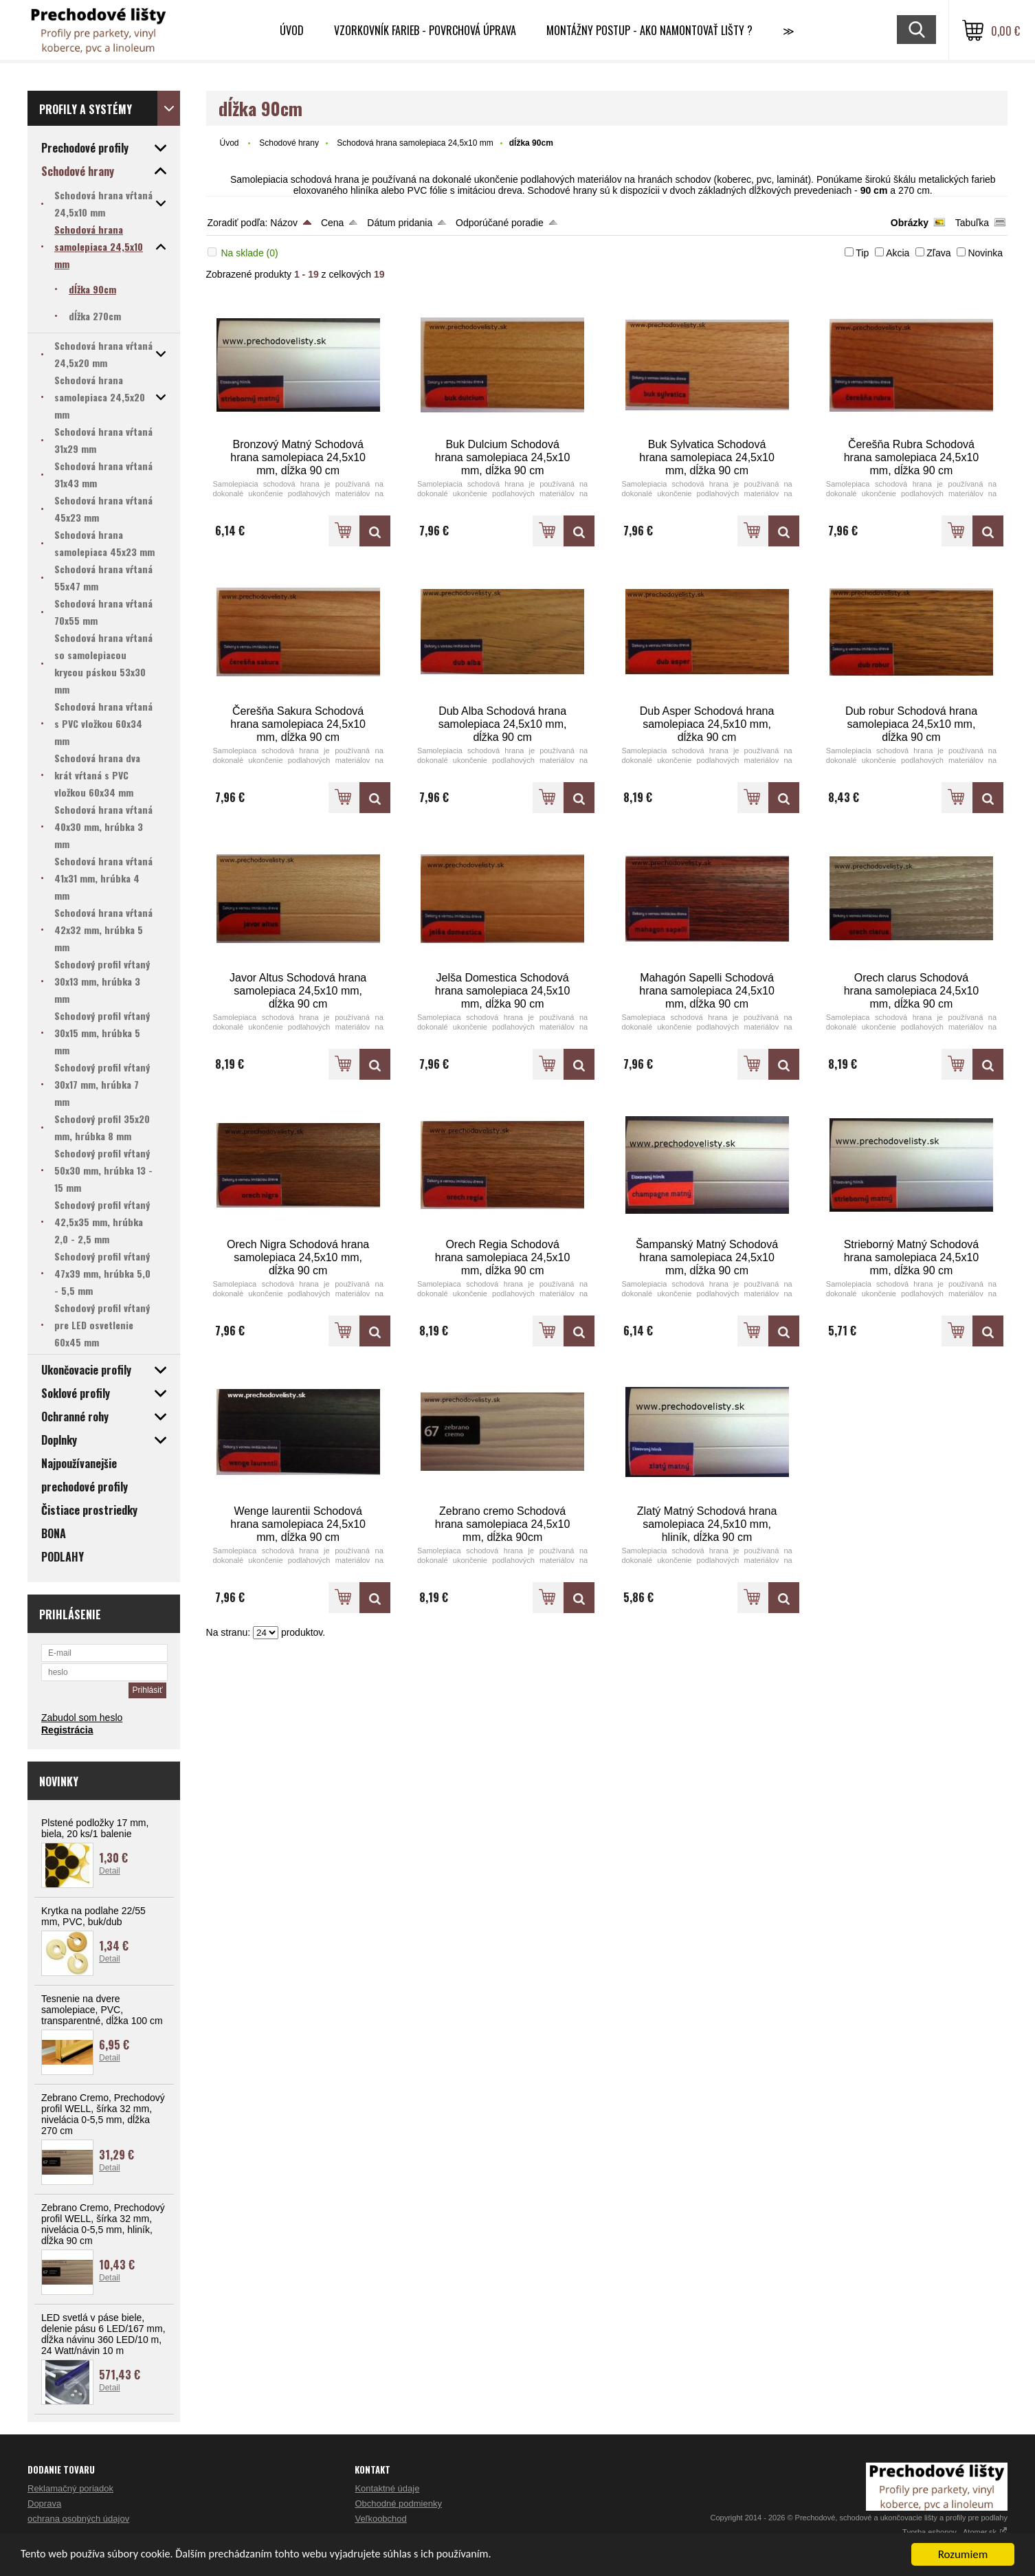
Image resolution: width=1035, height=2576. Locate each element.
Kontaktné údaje (387, 2488)
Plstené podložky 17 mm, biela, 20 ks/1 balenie (94, 1828)
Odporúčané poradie (500, 222)
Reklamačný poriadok (70, 2488)
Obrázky (909, 222)
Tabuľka (972, 222)
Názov (284, 222)
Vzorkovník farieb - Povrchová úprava (425, 30)
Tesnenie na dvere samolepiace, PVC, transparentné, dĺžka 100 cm (102, 2009)
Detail (109, 1871)
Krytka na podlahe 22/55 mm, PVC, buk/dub (93, 1916)
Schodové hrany (289, 143)
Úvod (292, 30)
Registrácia (67, 1729)
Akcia (897, 252)
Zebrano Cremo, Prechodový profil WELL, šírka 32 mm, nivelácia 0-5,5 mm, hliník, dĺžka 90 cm (103, 2224)
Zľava (938, 252)
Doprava (44, 2503)
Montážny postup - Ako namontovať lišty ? (649, 30)
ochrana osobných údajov (78, 2518)
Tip (862, 252)
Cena (332, 222)
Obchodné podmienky (398, 2503)
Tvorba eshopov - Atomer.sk (955, 2532)
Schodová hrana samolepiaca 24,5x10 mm (415, 143)
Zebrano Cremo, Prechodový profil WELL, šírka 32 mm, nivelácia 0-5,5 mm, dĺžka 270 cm (103, 2114)
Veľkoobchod (380, 2518)
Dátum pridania (399, 222)
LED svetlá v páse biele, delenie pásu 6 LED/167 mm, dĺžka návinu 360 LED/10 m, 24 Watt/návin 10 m (103, 2334)
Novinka (985, 252)
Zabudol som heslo (81, 1717)
